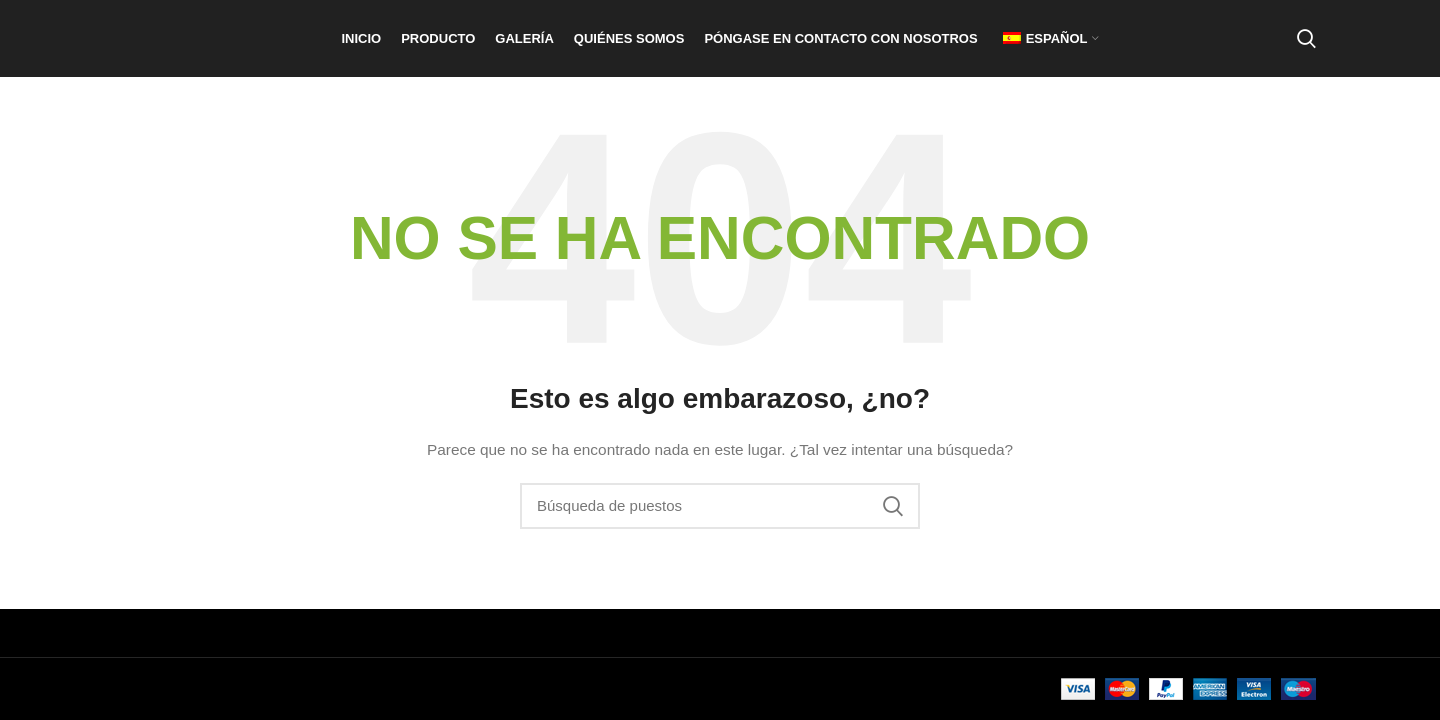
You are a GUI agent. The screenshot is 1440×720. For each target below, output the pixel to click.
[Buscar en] (1306, 53)
